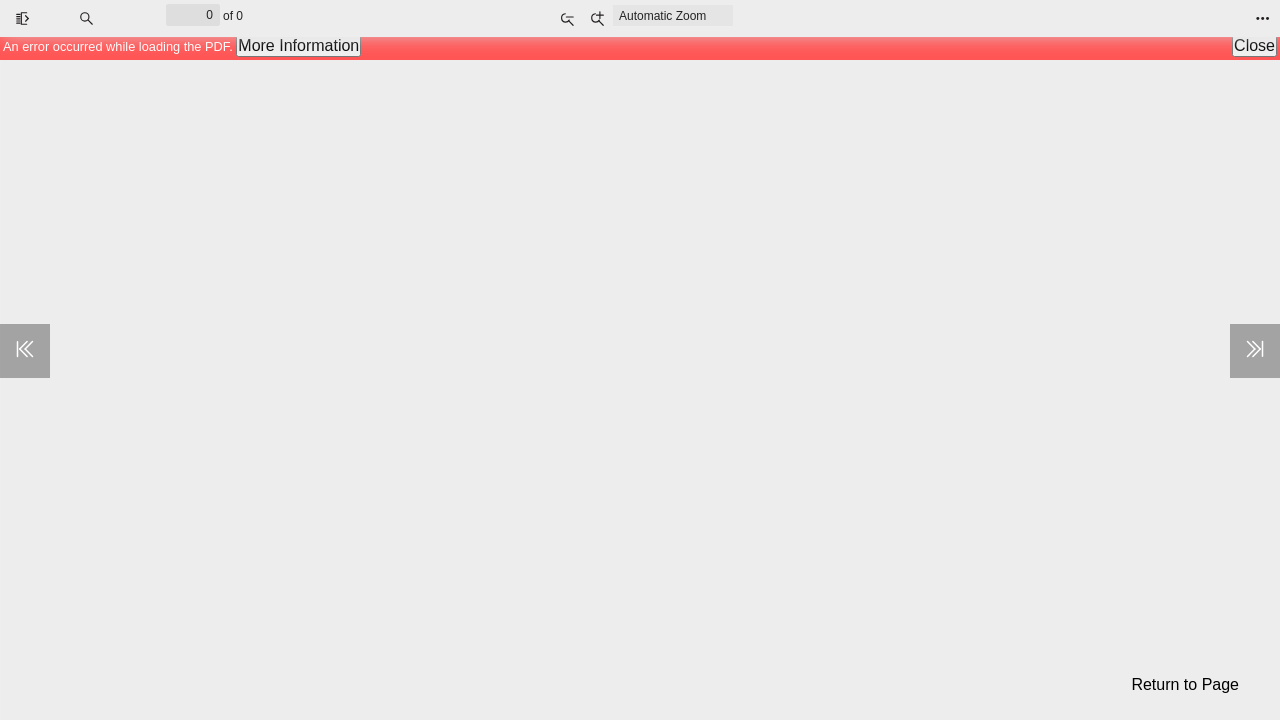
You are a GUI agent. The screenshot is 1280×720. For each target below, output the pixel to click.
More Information (298, 45)
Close (1254, 45)
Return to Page (1185, 684)
